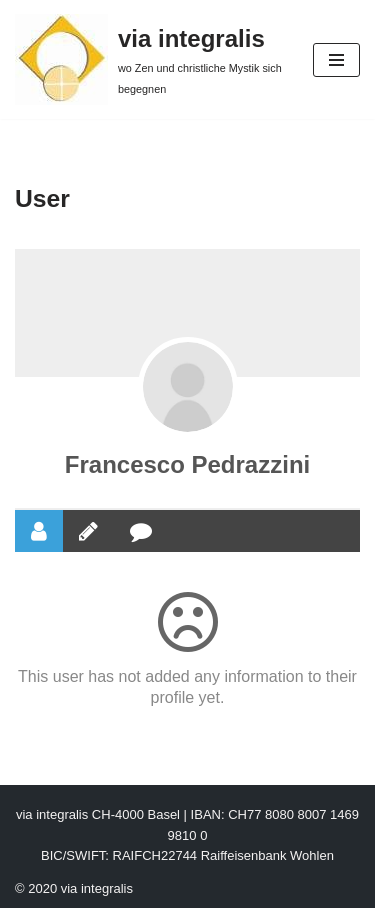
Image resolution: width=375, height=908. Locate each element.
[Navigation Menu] (336, 60)
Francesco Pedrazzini (187, 464)
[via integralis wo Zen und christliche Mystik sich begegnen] (149, 59)
